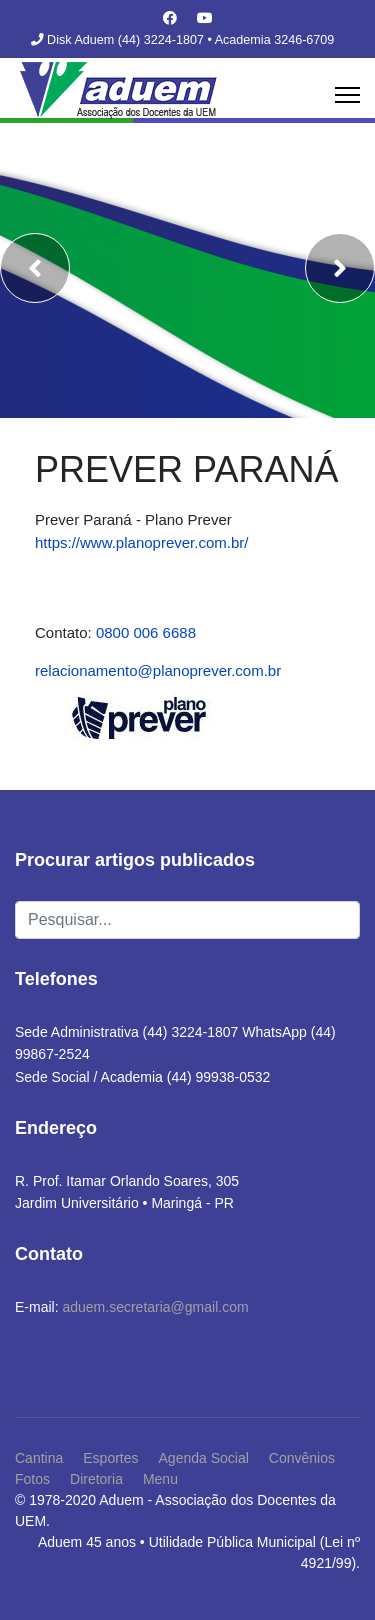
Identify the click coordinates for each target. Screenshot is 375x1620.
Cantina (39, 1458)
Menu (160, 1479)
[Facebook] (170, 18)
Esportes (110, 1458)
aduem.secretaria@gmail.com (155, 1307)
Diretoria (96, 1479)
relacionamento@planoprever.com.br (158, 670)
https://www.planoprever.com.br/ (141, 542)
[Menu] (347, 95)
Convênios (302, 1458)
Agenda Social (204, 1458)
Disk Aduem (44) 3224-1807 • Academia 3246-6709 (190, 40)
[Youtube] (205, 18)
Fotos (32, 1479)
